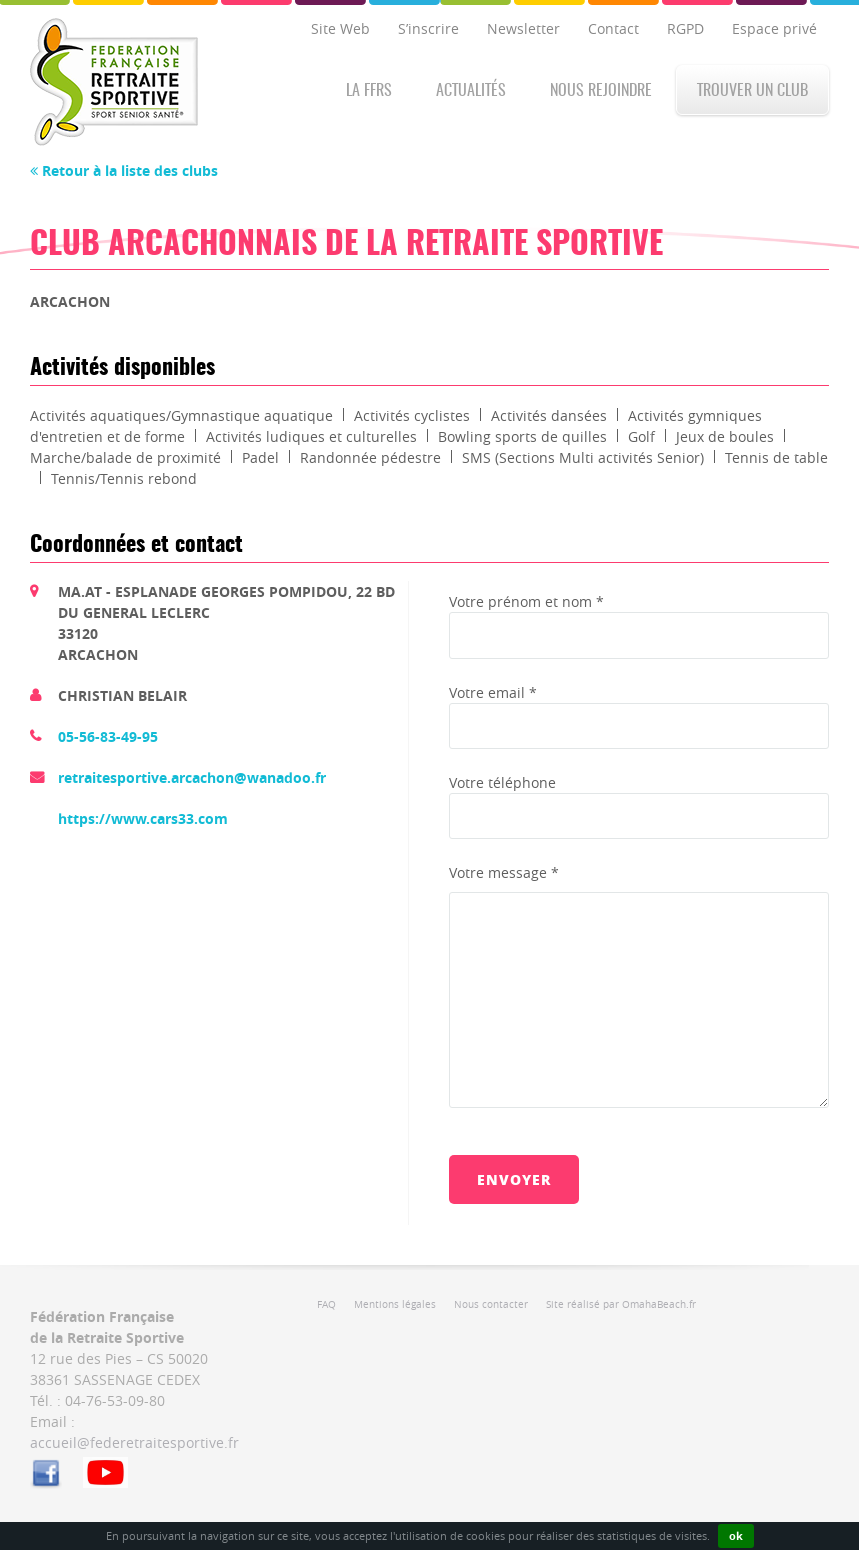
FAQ (326, 1304)
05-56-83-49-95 (108, 736)
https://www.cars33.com (143, 818)
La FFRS (369, 91)
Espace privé (774, 28)
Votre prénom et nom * (526, 601)
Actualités (471, 91)
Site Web (340, 28)
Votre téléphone (502, 782)
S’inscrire (428, 28)
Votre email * (493, 692)
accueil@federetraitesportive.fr (134, 1442)
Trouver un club (752, 91)
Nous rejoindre (601, 91)
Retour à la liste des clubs (124, 170)
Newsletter (523, 28)
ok (736, 1535)
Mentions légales (395, 1304)
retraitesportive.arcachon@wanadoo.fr (192, 777)
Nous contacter (491, 1304)
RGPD (685, 28)
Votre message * (504, 872)
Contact (613, 28)
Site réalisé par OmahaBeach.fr (621, 1304)
